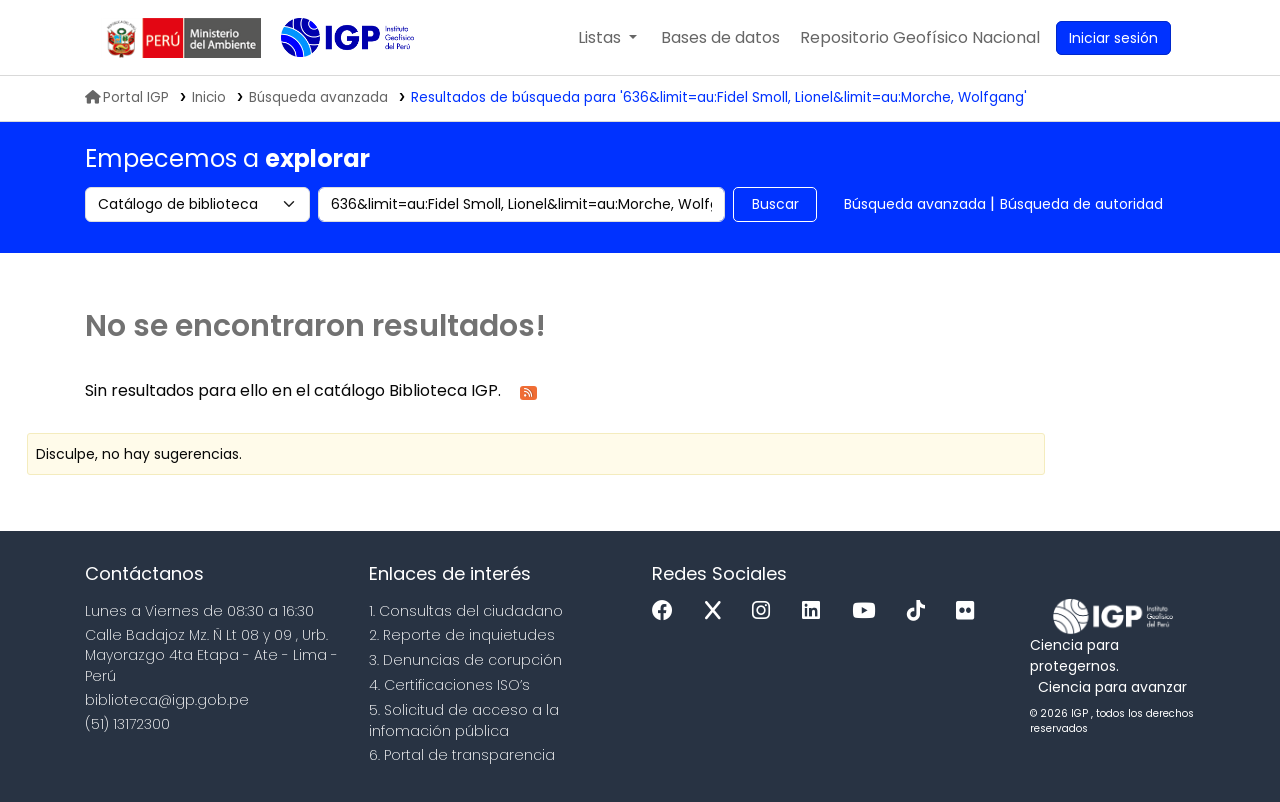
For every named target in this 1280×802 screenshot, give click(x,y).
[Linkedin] (816, 611)
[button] (607, 38)
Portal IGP (127, 97)
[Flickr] (970, 611)
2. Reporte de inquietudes (462, 635)
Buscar (775, 204)
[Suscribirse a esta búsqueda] (528, 391)
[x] (718, 611)
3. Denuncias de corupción (465, 660)
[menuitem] (920, 38)
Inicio (209, 97)
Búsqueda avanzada (915, 204)
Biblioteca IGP (331, 78)
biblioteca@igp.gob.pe (167, 700)
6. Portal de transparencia (462, 755)
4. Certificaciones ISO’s (449, 685)
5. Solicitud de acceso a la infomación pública (464, 720)
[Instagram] (766, 611)
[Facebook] (667, 611)
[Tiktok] (921, 611)
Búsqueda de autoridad (1081, 204)
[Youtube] (868, 611)
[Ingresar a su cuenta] (1113, 38)
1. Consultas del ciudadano (466, 611)
